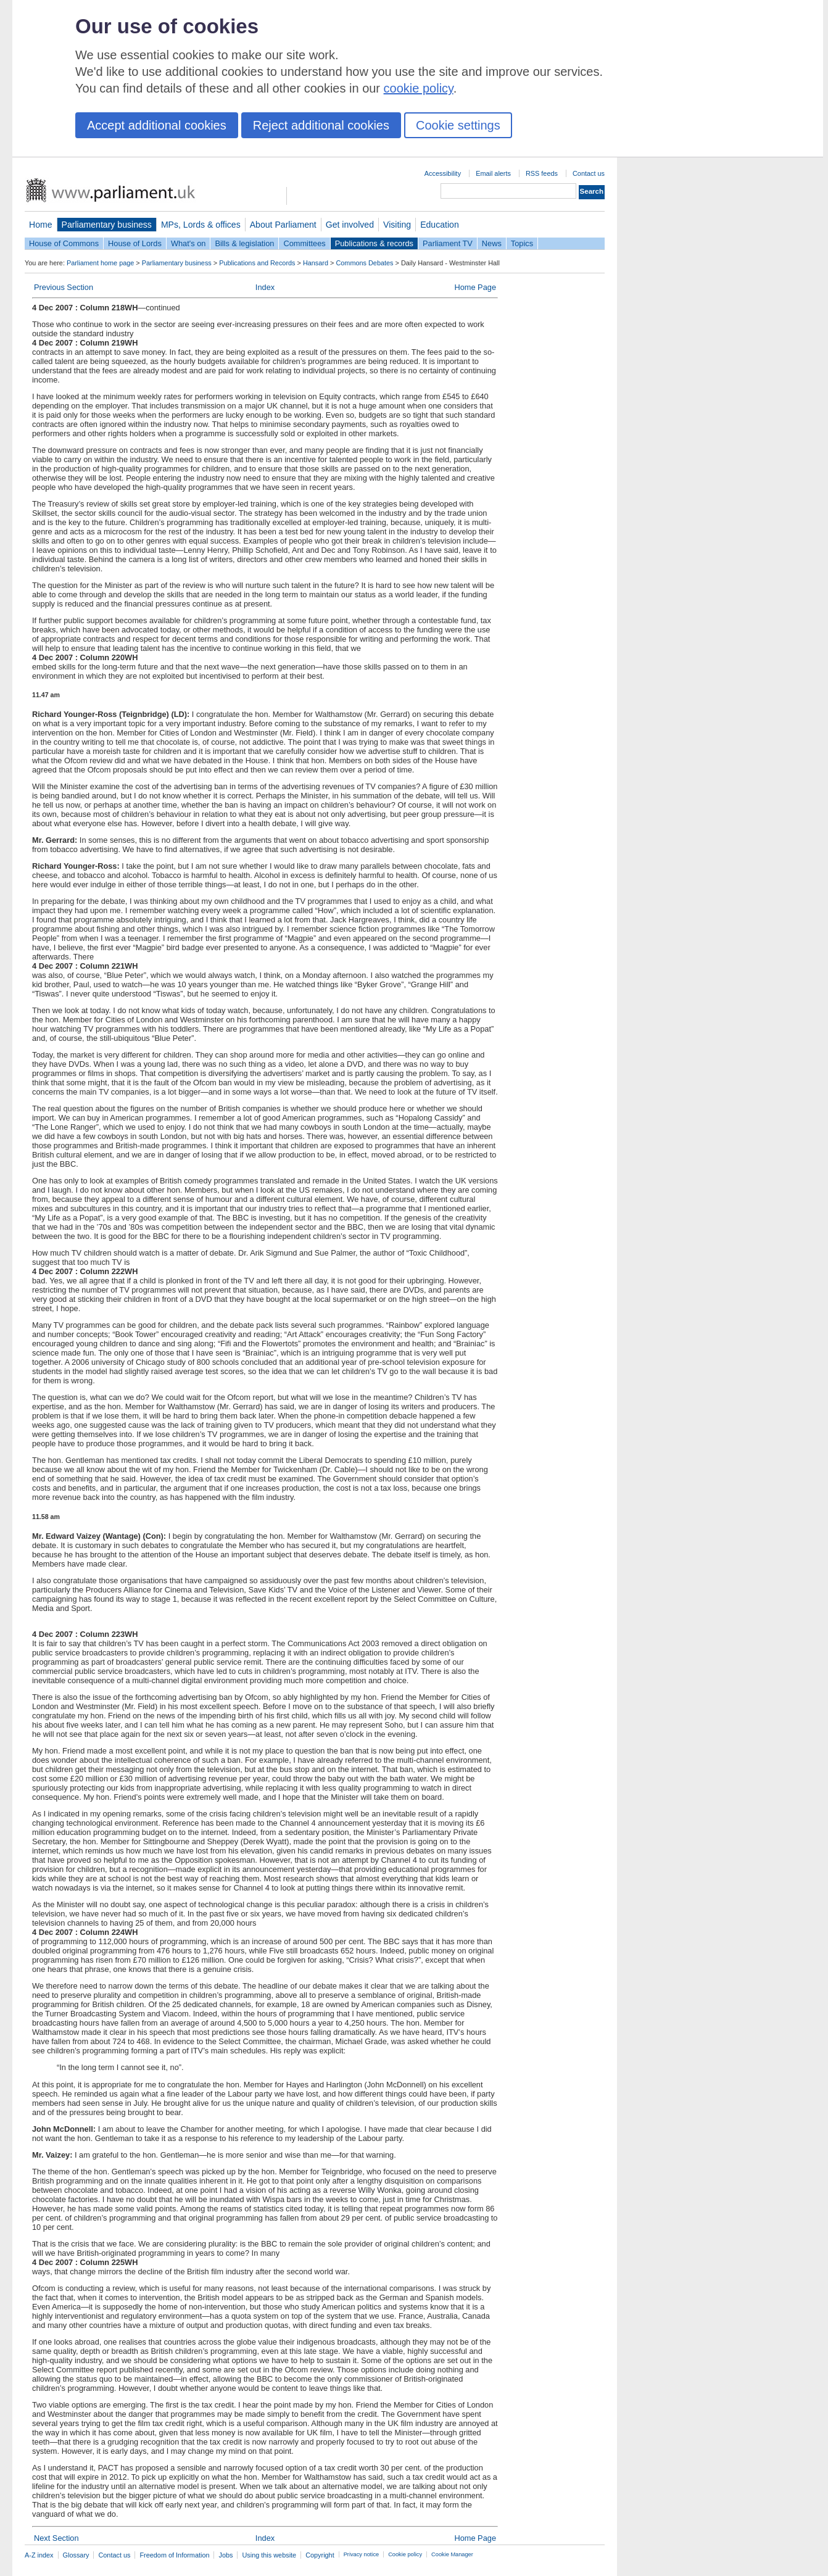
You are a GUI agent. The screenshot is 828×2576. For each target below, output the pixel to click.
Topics (522, 243)
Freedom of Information (174, 2555)
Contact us (589, 173)
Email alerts (493, 173)
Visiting (397, 225)
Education (439, 225)
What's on (188, 243)
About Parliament (283, 225)
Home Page (475, 287)
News (492, 243)
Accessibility (442, 173)
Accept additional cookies (156, 125)
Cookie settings (458, 125)
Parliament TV (448, 243)
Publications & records (374, 243)
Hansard (315, 263)
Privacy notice (361, 2554)
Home (40, 225)
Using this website (269, 2555)
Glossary (76, 2555)
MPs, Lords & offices (201, 225)
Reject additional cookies (321, 125)
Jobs (225, 2555)
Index (265, 287)
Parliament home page (100, 263)
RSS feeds (542, 173)
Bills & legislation (244, 243)
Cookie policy (405, 2554)
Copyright (319, 2555)
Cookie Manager (452, 2554)
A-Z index (39, 2555)
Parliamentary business (107, 225)
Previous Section (63, 287)
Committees (304, 243)
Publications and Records (257, 263)
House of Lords (135, 243)
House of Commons (64, 243)
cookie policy (418, 88)
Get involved (350, 225)
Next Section (56, 2538)
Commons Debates (364, 263)
